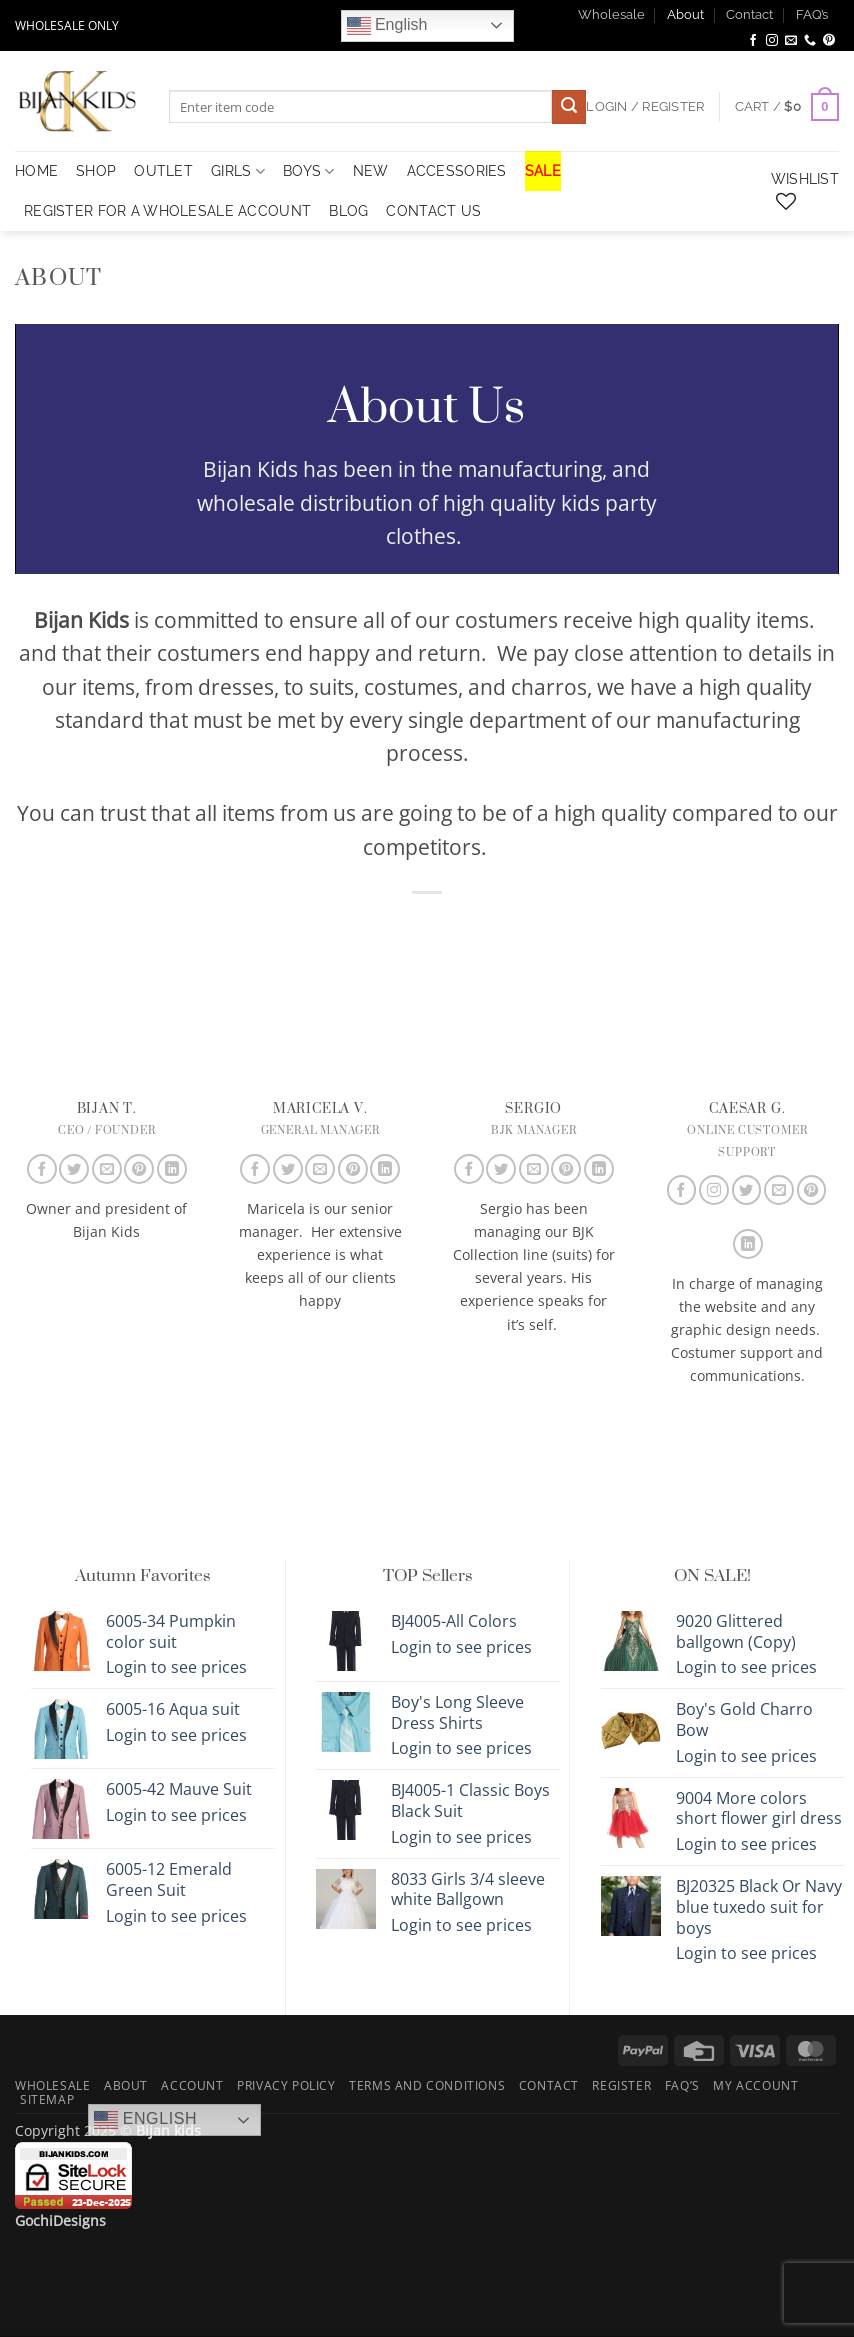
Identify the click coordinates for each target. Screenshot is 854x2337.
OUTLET (163, 170)
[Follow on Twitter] (74, 1169)
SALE (543, 170)
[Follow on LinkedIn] (172, 1169)
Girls (238, 171)
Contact (749, 14)
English (387, 26)
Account (192, 2085)
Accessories (457, 170)
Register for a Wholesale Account (167, 210)
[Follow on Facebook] (753, 41)
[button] (787, 107)
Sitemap (47, 2099)
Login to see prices (176, 1667)
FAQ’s (812, 14)
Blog (348, 210)
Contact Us (433, 210)
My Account (755, 2085)
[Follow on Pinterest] (829, 41)
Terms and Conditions (427, 2085)
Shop (96, 170)
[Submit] (569, 107)
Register (621, 2085)
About (685, 14)
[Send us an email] (791, 41)
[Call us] (810, 41)
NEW (371, 170)
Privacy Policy (286, 2085)
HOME (36, 170)
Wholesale (611, 14)
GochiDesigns (60, 2220)
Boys (309, 171)
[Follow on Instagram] (772, 41)
